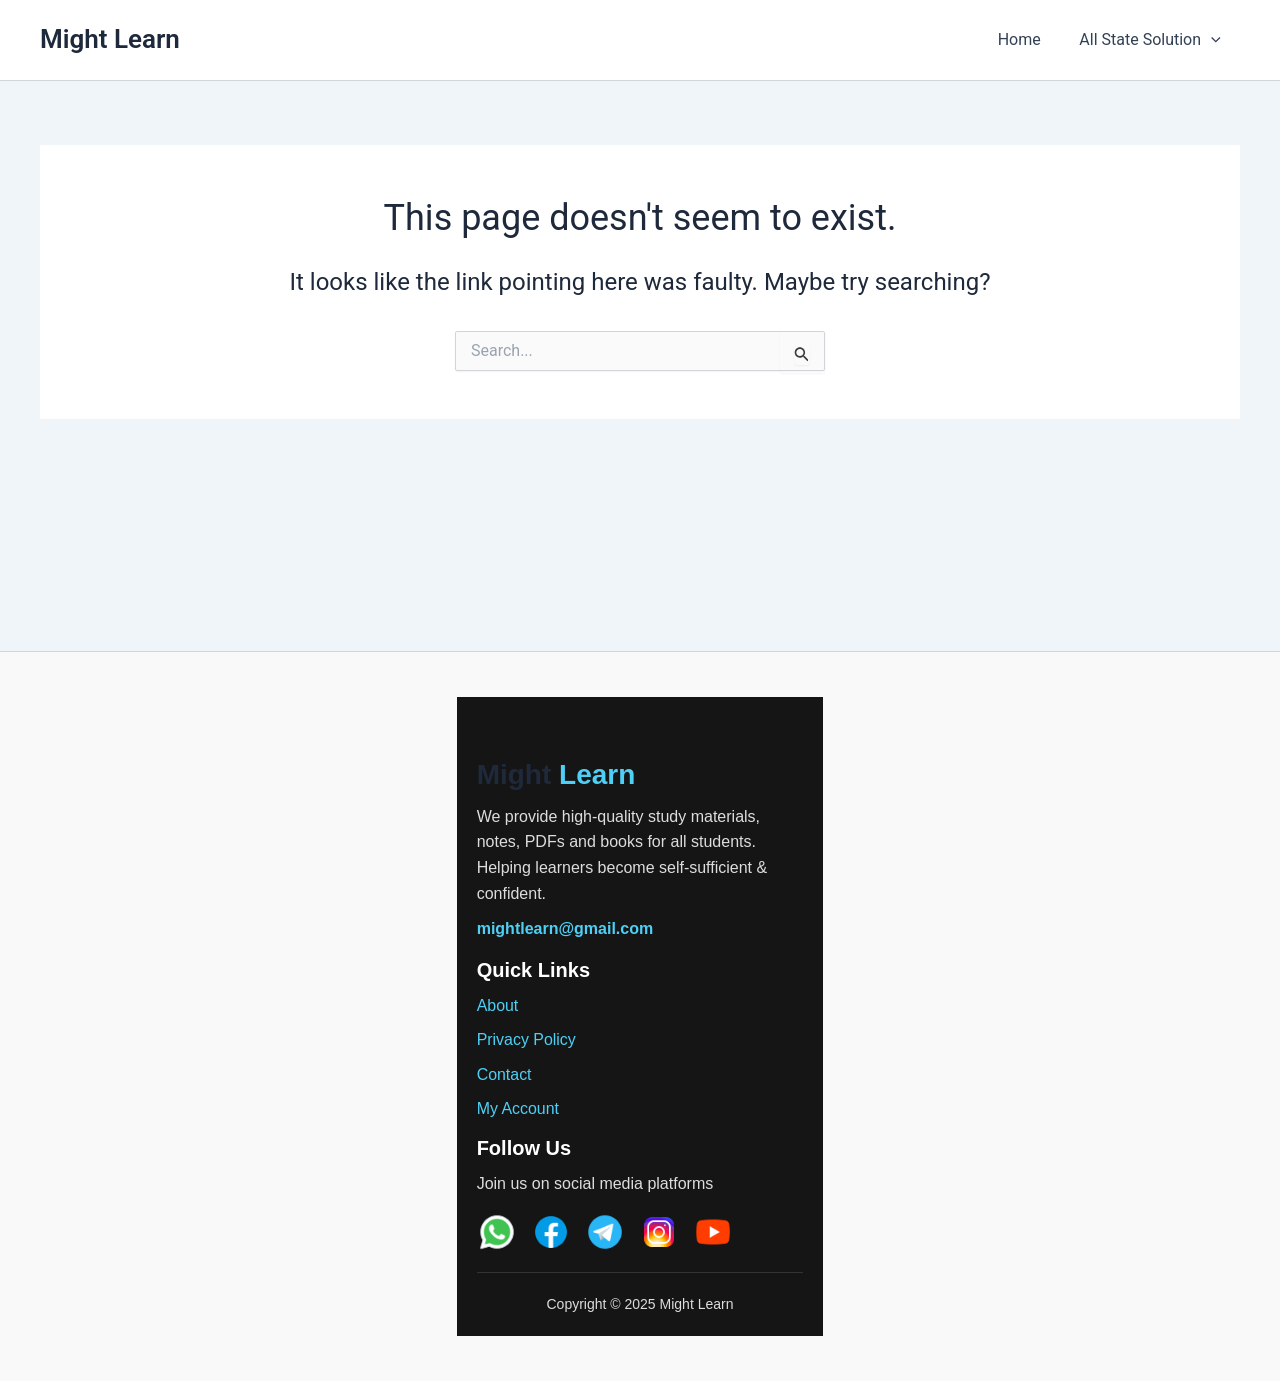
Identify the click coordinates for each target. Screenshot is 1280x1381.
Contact (504, 1074)
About (498, 1005)
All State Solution (1153, 40)
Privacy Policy (527, 1039)
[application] (1214, 40)
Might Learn (110, 39)
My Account (518, 1108)
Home (1029, 39)
